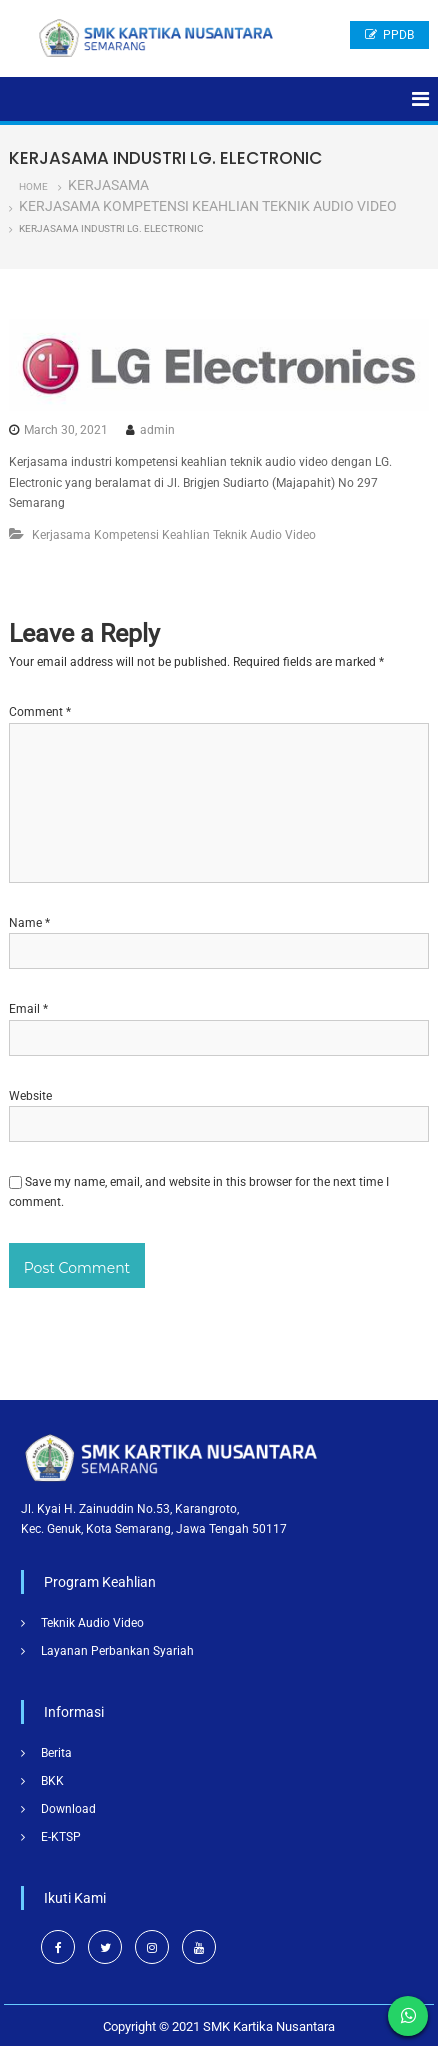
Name (29, 923)
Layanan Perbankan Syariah (117, 1651)
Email (28, 1009)
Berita (56, 1753)
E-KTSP (61, 1837)
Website (30, 1096)
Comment (40, 712)
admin (157, 430)
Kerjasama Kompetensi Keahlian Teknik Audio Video (208, 206)
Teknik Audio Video (92, 1623)
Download (68, 1809)
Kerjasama (108, 185)
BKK (52, 1781)
